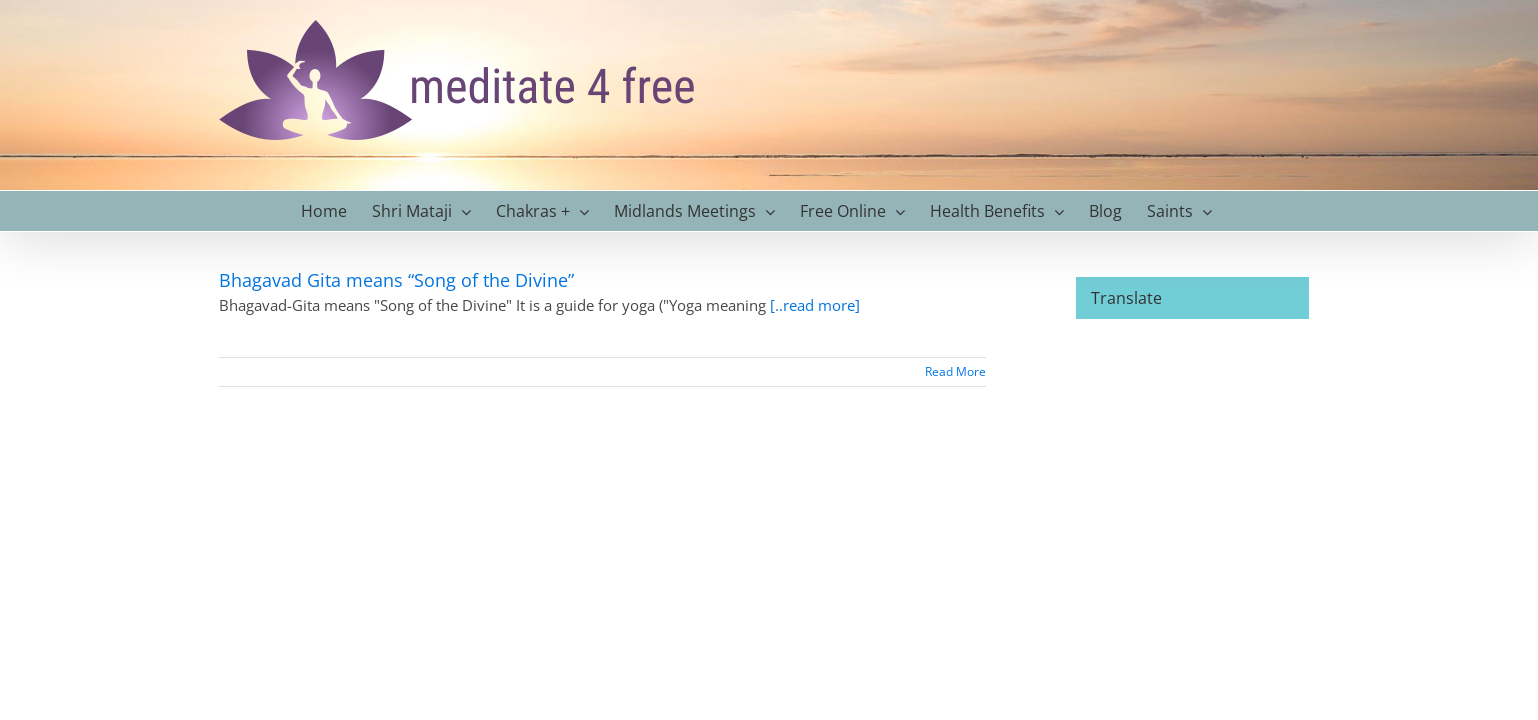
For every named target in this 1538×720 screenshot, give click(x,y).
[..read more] (815, 305)
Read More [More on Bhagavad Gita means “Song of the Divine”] (955, 371)
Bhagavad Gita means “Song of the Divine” (399, 280)
